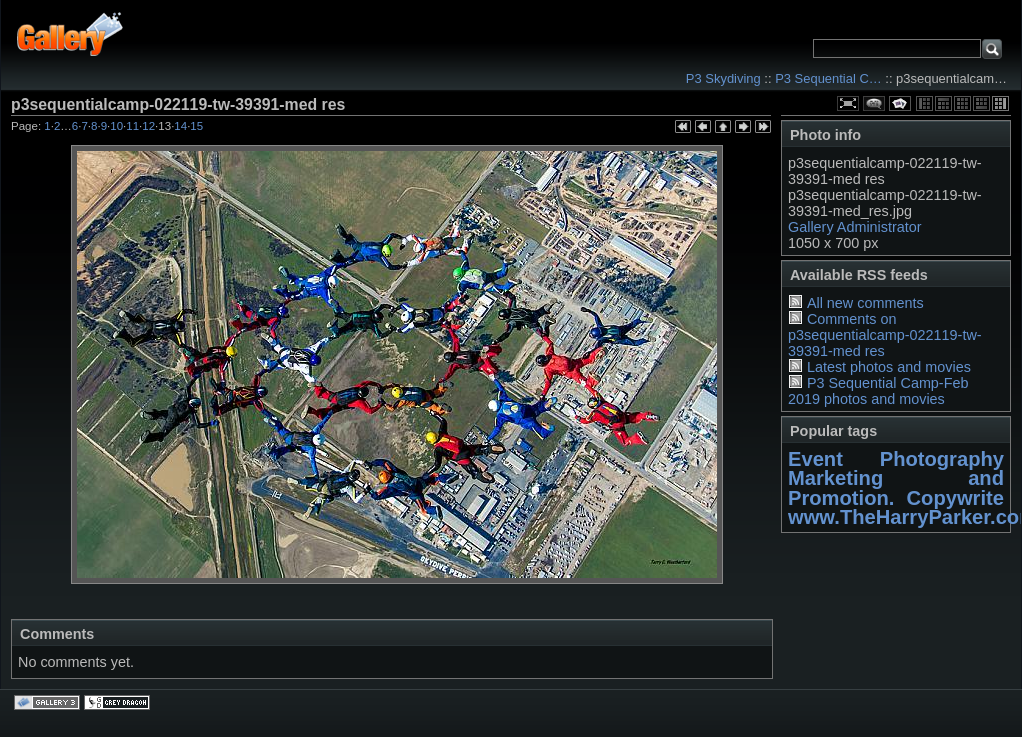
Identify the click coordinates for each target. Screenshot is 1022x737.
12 (148, 126)
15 (196, 126)
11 (132, 126)
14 (180, 126)
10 (116, 126)
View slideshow (900, 103)
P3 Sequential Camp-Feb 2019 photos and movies (878, 391)
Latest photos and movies (889, 367)
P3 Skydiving (723, 78)
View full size (848, 103)
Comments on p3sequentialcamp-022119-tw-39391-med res (885, 335)
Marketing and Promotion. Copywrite (896, 487)
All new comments (865, 303)
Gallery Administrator (855, 227)
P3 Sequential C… (828, 78)
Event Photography (896, 459)
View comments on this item (874, 103)
